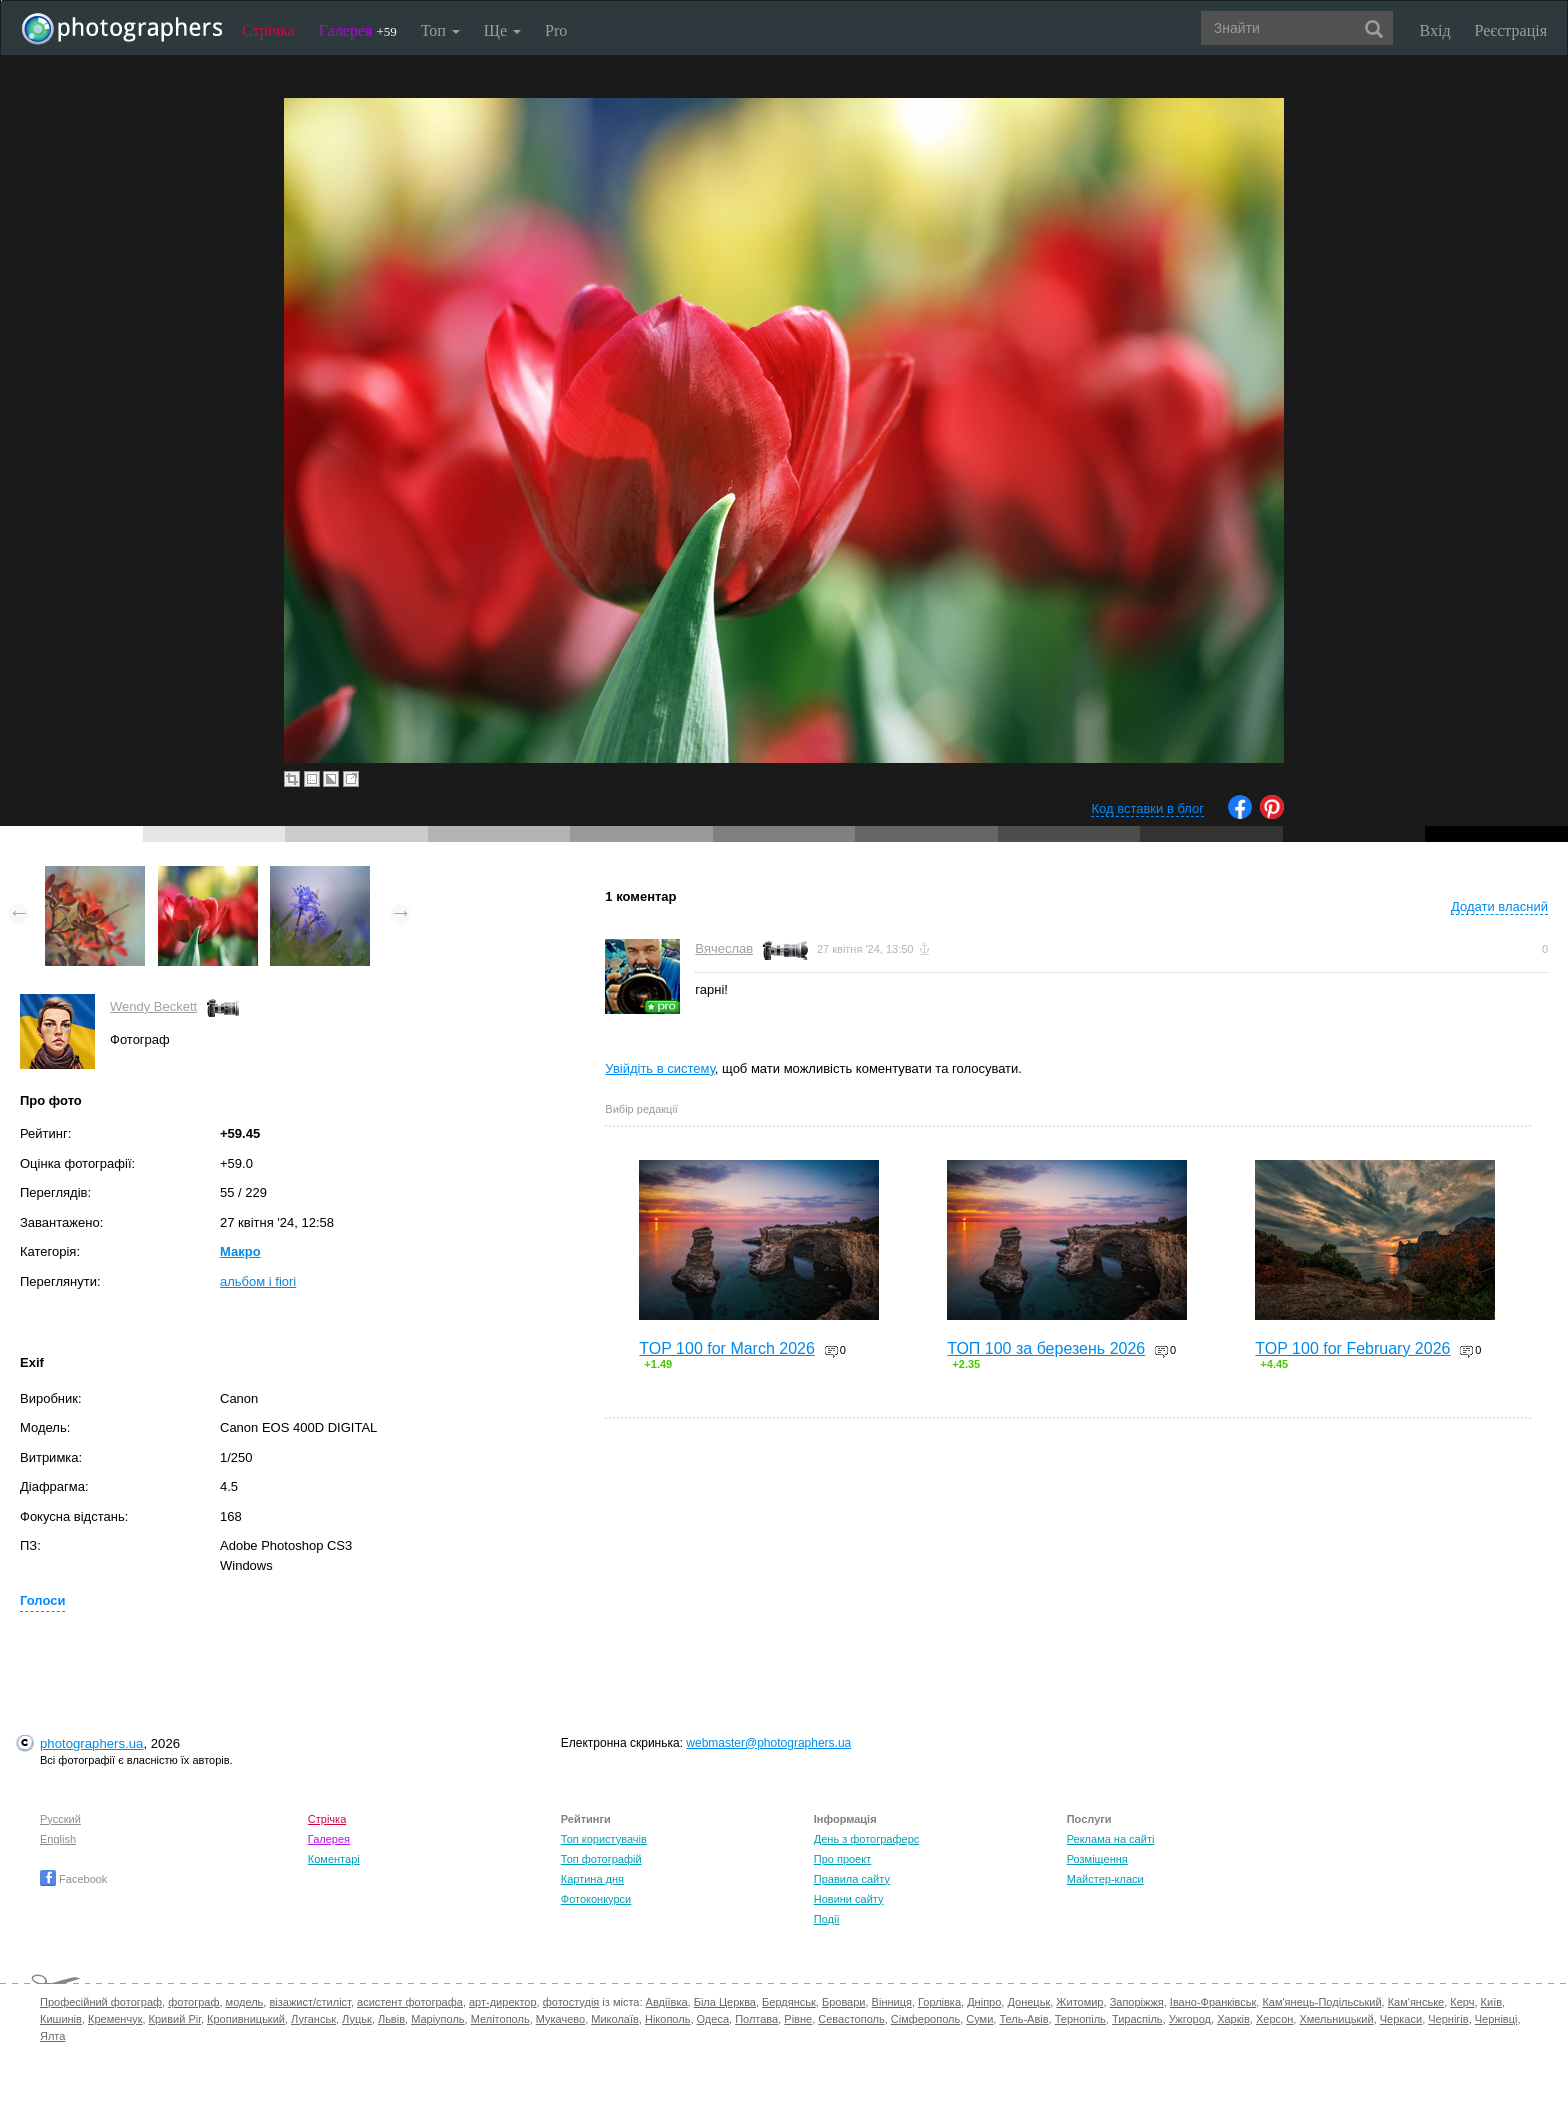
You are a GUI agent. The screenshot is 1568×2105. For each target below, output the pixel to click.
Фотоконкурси (596, 1899)
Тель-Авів (1023, 2019)
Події (827, 1919)
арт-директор (503, 2002)
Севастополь (851, 2019)
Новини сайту (849, 1899)
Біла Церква (725, 2002)
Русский (60, 1819)
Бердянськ (789, 2002)
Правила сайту (852, 1879)
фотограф (193, 2002)
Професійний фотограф (101, 2002)
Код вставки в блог (1147, 808)
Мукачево (560, 2019)
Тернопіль (1080, 2019)
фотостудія (571, 2002)
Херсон (1274, 2019)
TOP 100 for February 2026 (1352, 1348)
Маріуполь (437, 2019)
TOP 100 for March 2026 (727, 1348)
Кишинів (61, 2019)
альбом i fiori (258, 1281)
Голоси (42, 1600)
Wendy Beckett (153, 1006)
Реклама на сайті (1111, 1839)
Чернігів (1448, 2019)
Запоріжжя (1137, 2002)
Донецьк (1028, 2002)
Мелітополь (500, 2019)
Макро (240, 1251)
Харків (1233, 2019)
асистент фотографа (410, 2002)
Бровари (844, 2002)
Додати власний (1499, 906)
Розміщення (1097, 1859)
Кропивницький (246, 2019)
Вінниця (892, 2002)
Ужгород (1190, 2019)
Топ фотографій (601, 1859)
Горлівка (939, 2002)
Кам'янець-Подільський (1321, 2002)
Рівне (798, 2019)
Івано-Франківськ (1213, 2002)
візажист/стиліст (309, 2002)
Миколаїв (615, 2019)
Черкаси (1401, 2019)
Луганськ (313, 2019)
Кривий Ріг (175, 2019)
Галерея (358, 30)
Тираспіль (1137, 2019)
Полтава (756, 2019)
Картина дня (592, 1879)
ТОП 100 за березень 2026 (1046, 1348)
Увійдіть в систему (660, 1068)
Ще (502, 30)
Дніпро (984, 2002)
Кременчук (115, 2019)
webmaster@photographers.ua (768, 1743)
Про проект (842, 1859)
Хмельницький (1336, 2019)
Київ (1491, 2002)
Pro (556, 30)
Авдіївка (667, 2002)
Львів (391, 2019)
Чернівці (1496, 2019)
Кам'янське (1416, 2002)
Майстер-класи (1105, 1879)
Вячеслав (724, 948)
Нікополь (667, 2019)
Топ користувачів (604, 1839)
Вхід (1435, 30)
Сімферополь (925, 2019)
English (58, 1839)
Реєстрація (1511, 30)
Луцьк (357, 2019)
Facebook (73, 1879)
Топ (440, 30)
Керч (1462, 2002)
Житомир (1079, 2002)
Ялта (52, 2036)
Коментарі (334, 1859)
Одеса (713, 2019)
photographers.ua (91, 1743)
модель (245, 2002)
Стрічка (268, 30)
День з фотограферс (867, 1839)
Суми (979, 2019)
